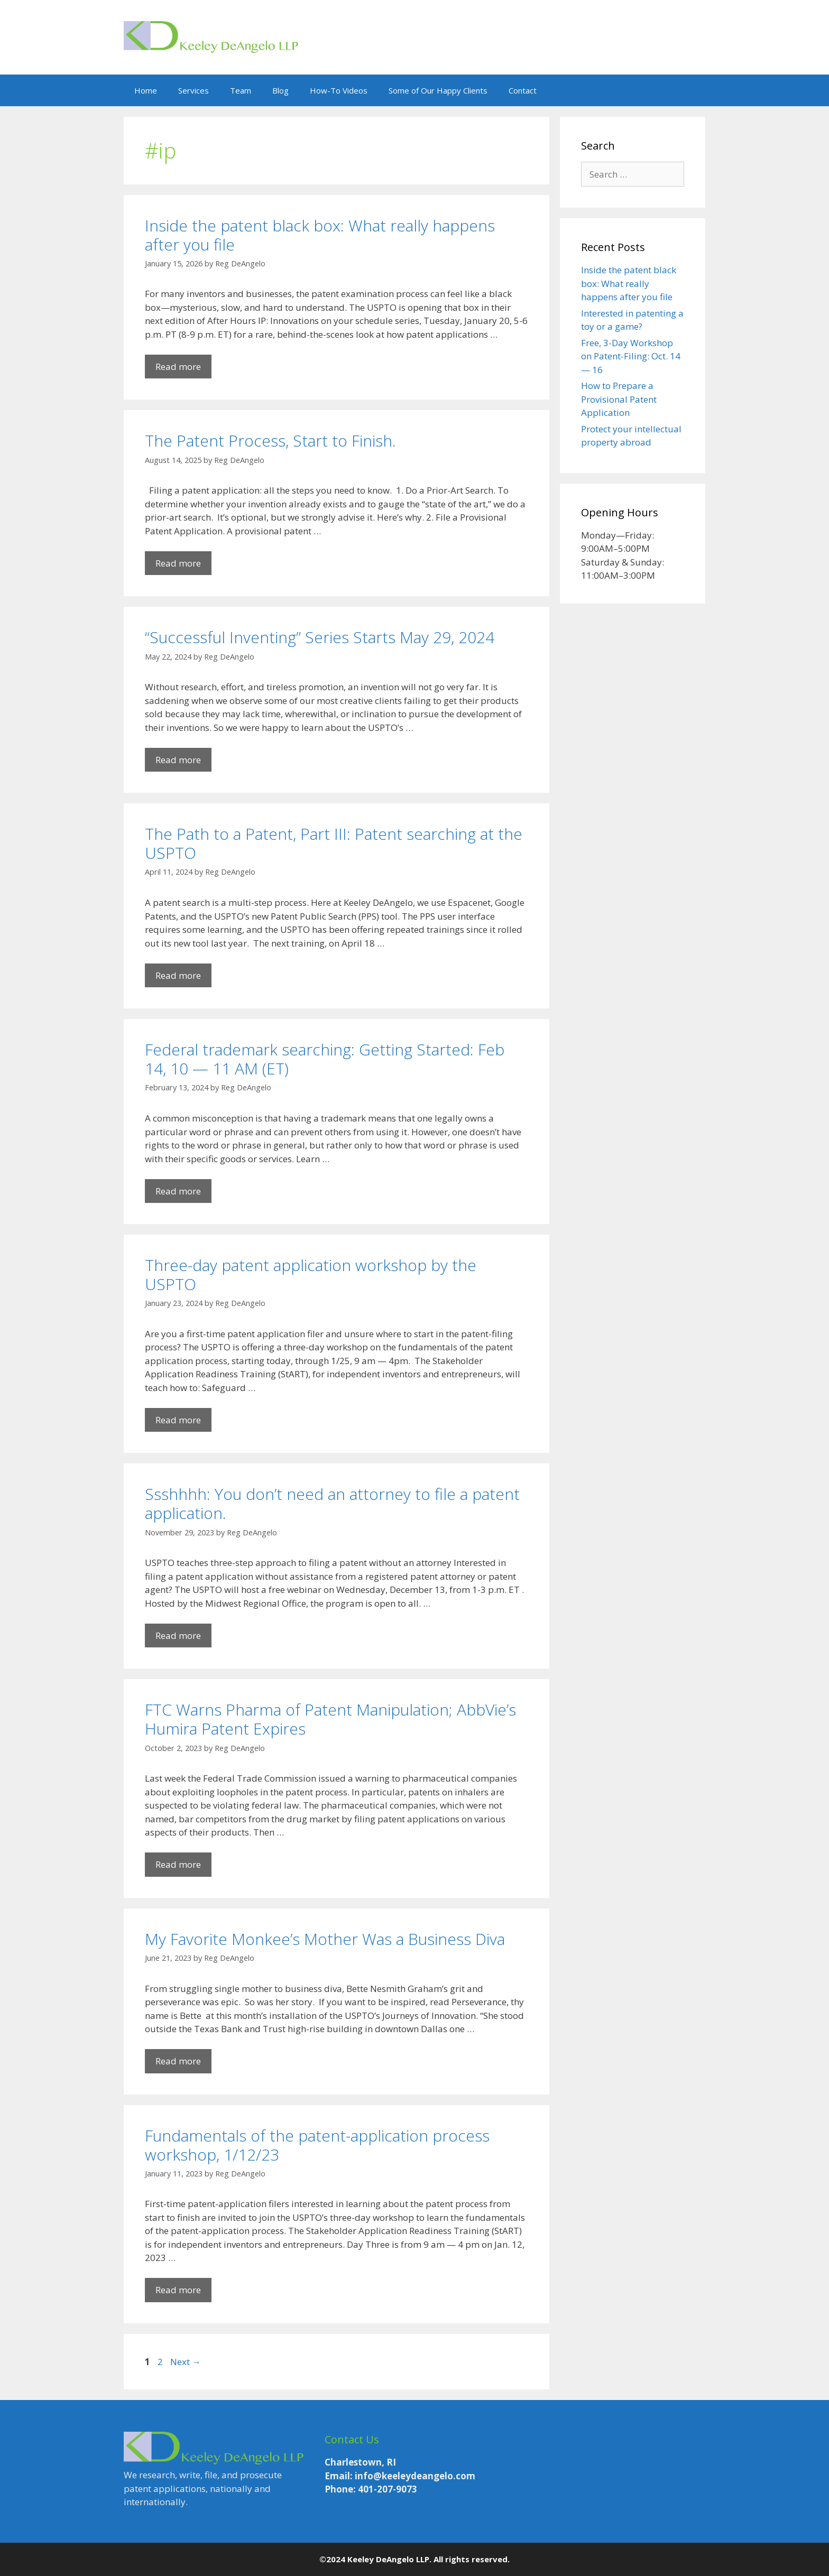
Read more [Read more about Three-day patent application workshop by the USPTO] (178, 1420)
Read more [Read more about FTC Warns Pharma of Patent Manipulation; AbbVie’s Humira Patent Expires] (178, 1864)
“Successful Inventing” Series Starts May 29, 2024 (319, 637)
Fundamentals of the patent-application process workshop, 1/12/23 (317, 2145)
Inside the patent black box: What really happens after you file (320, 235)
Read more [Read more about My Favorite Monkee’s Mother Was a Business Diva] (178, 2061)
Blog (280, 90)
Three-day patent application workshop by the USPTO (310, 1274)
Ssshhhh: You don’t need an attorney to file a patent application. (332, 1503)
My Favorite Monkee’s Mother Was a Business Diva (325, 1939)
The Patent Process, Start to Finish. (270, 440)
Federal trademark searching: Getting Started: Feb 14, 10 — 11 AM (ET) (324, 1059)
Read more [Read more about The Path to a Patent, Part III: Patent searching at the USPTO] (178, 975)
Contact (523, 90)
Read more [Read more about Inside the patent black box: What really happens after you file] (178, 366)
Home (145, 90)
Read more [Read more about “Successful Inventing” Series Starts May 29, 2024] (178, 760)
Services (193, 90)
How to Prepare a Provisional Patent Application (619, 399)
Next (185, 2362)
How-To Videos (338, 90)
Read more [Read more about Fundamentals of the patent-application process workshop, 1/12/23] (178, 2290)
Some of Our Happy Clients (438, 90)
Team (240, 90)
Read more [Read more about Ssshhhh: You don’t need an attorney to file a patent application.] (178, 1635)
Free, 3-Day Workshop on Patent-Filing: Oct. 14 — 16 (630, 356)
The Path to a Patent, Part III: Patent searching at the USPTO (333, 843)
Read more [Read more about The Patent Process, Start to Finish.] (178, 563)
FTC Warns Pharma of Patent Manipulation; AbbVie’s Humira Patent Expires (330, 1719)
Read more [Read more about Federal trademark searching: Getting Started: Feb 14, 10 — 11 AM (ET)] (178, 1191)
